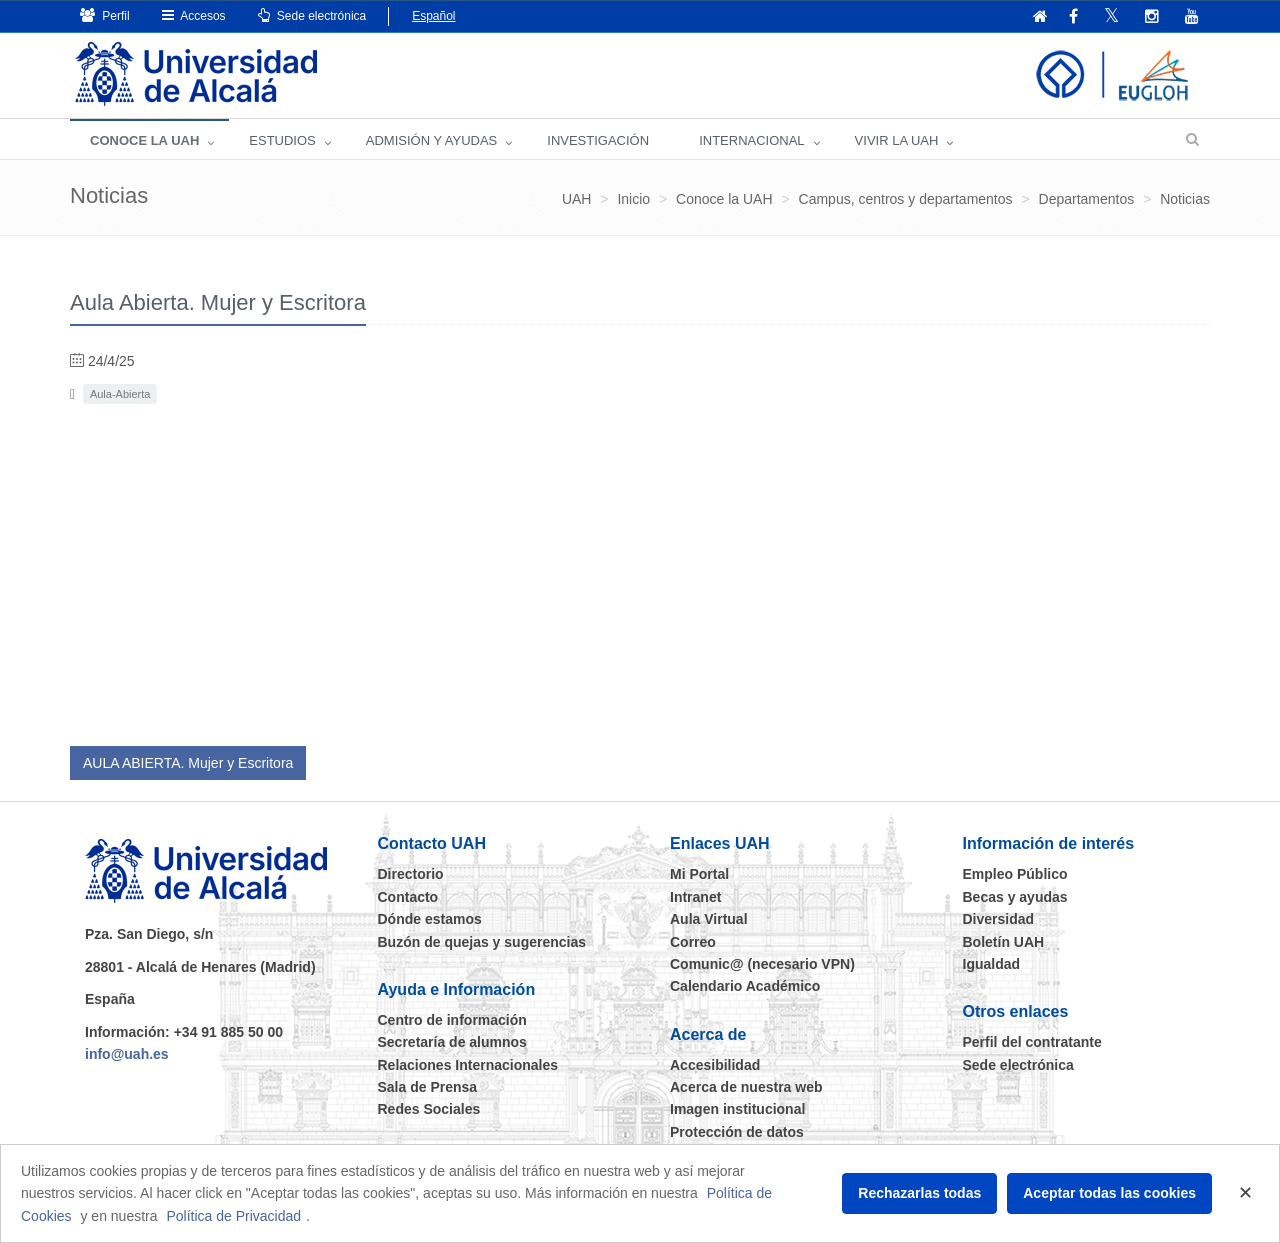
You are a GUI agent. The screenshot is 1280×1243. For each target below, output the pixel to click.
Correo (693, 942)
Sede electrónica (312, 15)
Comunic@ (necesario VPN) (762, 964)
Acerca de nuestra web (746, 1087)
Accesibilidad (715, 1065)
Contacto (408, 897)
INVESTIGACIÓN (598, 140)
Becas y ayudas (1015, 897)
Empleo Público (1015, 874)
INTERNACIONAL (751, 140)
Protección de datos (737, 1132)
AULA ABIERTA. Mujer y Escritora (188, 763)
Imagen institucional (737, 1109)
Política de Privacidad (233, 1216)
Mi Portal (699, 874)
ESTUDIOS (282, 140)
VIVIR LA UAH (897, 140)
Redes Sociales (429, 1109)
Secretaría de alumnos (452, 1042)
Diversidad (999, 919)
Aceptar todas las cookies (1109, 1193)
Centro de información (452, 1020)
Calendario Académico (745, 986)
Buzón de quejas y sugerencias (482, 942)
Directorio (411, 874)
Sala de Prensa (428, 1087)
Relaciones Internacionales (468, 1065)
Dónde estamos (430, 919)
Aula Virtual (709, 919)
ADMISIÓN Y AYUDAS (432, 140)
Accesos (194, 15)
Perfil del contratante (1032, 1042)
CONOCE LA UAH (144, 140)
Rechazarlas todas (919, 1193)
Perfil (105, 15)
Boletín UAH (1004, 942)
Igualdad (992, 964)
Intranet (695, 897)
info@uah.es (127, 1054)
